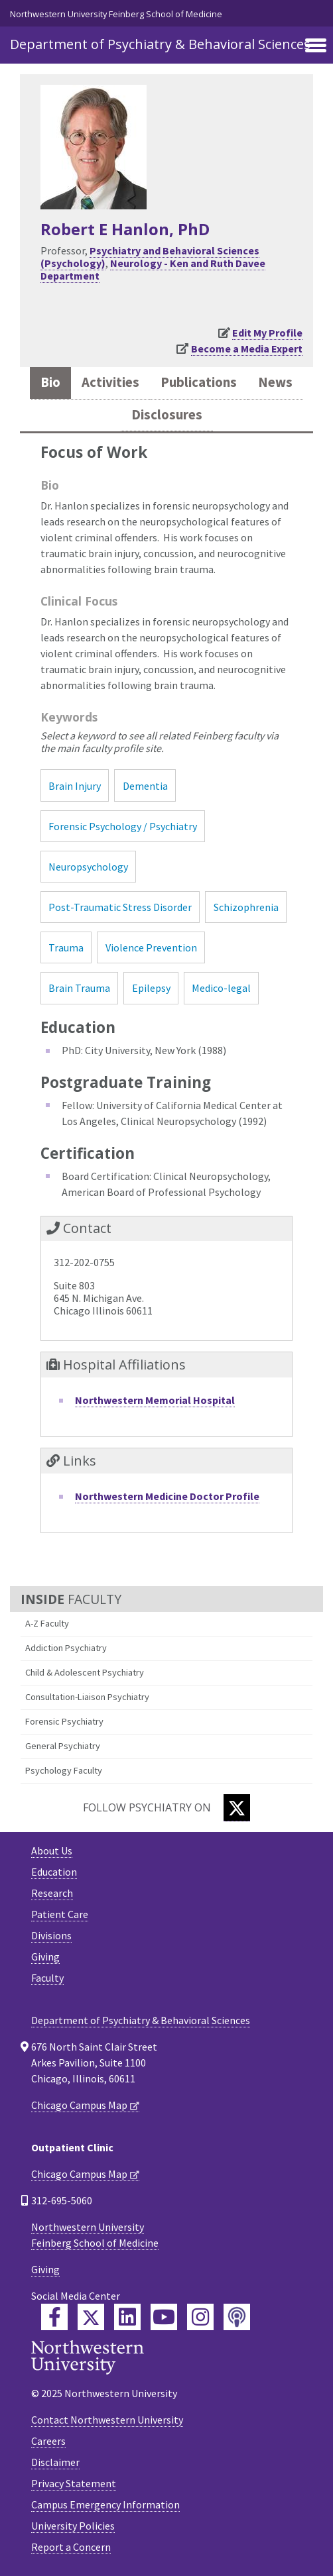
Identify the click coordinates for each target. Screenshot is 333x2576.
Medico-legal (221, 987)
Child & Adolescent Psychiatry (84, 1672)
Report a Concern (71, 2546)
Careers (48, 2440)
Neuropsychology (88, 866)
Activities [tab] (110, 382)
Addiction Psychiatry (66, 1648)
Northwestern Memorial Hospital (155, 1400)
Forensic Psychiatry (64, 1721)
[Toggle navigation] (315, 46)
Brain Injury (74, 785)
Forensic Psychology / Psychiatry (122, 826)
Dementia (145, 785)
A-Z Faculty (47, 1623)
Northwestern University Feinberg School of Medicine (116, 14)
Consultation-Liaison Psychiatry (87, 1697)
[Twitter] (237, 1807)
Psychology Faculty (63, 1770)
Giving (45, 1956)
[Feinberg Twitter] (91, 2317)
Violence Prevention (151, 947)
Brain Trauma (79, 987)
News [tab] (275, 382)
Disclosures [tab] (166, 414)
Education (54, 1871)
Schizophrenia (246, 907)
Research (52, 1893)
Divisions (51, 1935)
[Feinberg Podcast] (237, 2317)
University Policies (73, 2525)
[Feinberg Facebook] (54, 2317)
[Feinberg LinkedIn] (127, 2317)
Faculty (47, 1977)
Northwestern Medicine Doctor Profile (167, 1496)
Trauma (66, 947)
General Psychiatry (62, 1746)
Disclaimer (55, 2462)
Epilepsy (151, 987)
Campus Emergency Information (105, 2504)
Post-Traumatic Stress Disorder (120, 907)
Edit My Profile (267, 332)
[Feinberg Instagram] (200, 2317)
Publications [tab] (199, 382)
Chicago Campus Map (79, 2105)
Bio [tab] (50, 382)
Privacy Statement (73, 2483)
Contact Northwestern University (107, 2419)
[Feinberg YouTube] (164, 2317)
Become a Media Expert (246, 348)
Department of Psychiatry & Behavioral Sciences (160, 44)
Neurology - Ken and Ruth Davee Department (152, 269)
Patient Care (59, 1914)
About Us (51, 1850)
